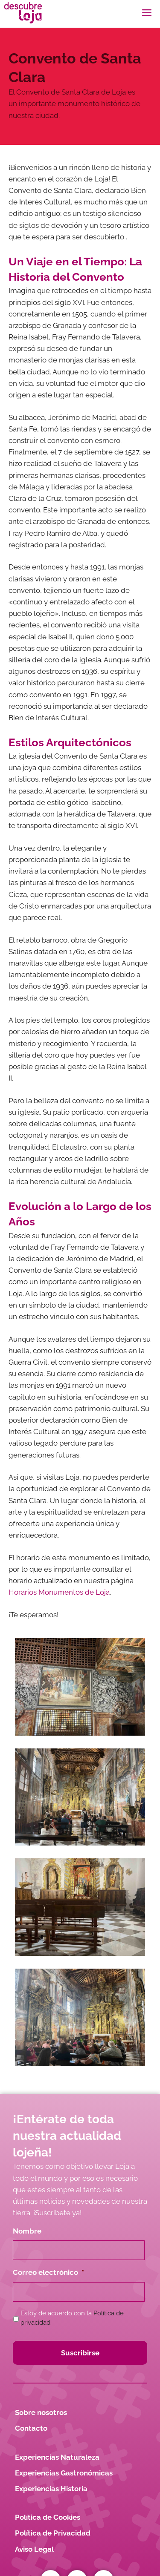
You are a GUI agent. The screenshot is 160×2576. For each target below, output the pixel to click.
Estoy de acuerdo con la (72, 2317)
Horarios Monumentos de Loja (59, 1592)
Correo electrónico (48, 2272)
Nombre (27, 2231)
